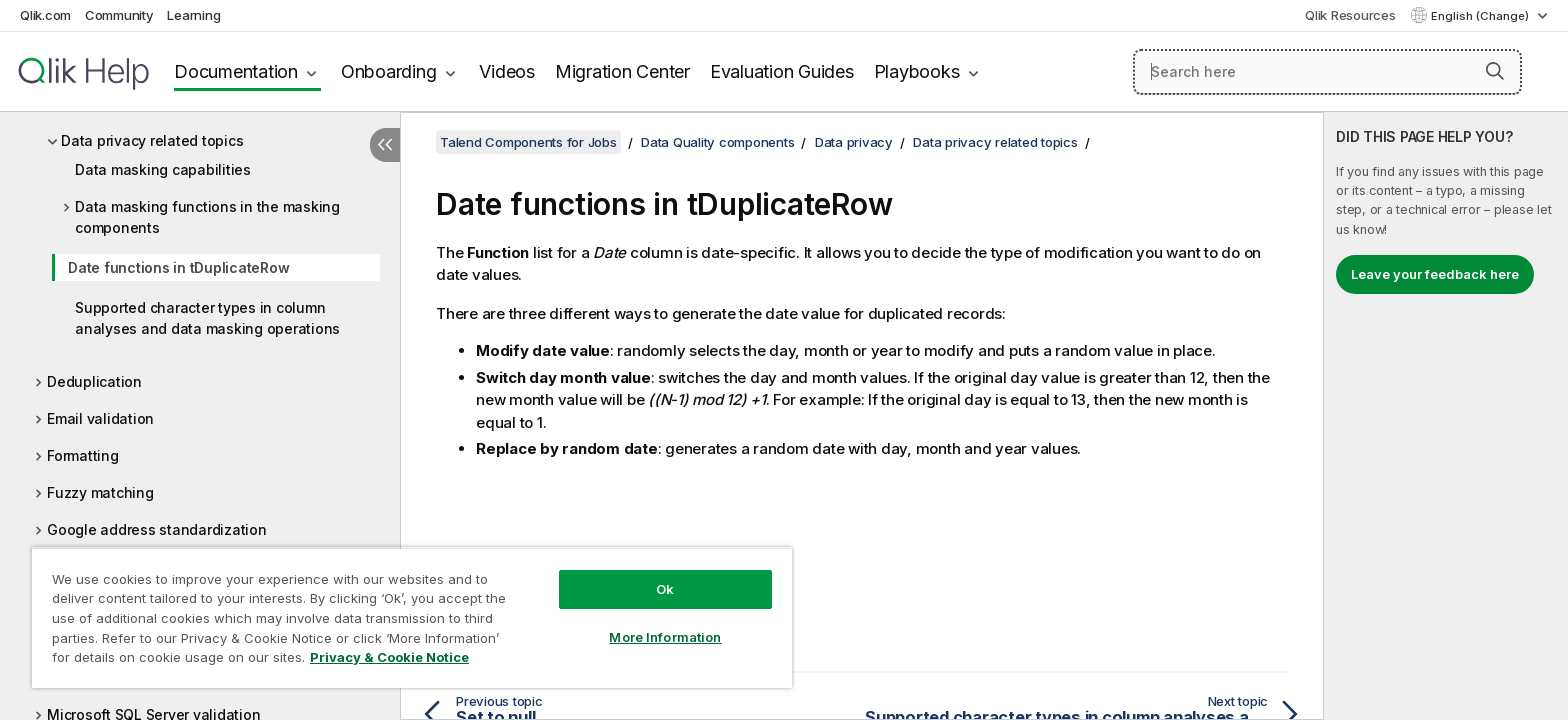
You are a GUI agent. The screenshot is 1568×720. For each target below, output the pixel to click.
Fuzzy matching (100, 492)
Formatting (83, 455)
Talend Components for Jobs (528, 142)
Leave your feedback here (1435, 274)
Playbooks (917, 71)
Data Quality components (717, 142)
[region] (412, 617)
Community (119, 15)
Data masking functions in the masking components (207, 217)
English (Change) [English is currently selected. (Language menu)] (1481, 16)
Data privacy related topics (152, 140)
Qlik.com (45, 15)
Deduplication (94, 381)
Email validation (100, 418)
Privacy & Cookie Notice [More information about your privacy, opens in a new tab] (389, 657)
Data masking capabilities (163, 169)
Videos (507, 71)
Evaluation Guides (782, 71)
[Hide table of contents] (385, 145)
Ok (665, 589)
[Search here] (1327, 72)
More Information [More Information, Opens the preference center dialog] (665, 637)
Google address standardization (157, 529)
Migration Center (622, 71)
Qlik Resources (1350, 15)
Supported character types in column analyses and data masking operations (207, 318)
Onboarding (389, 71)
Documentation (236, 71)
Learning (193, 15)
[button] (1495, 71)
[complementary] (1446, 416)
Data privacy (854, 142)
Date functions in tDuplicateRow (178, 267)
